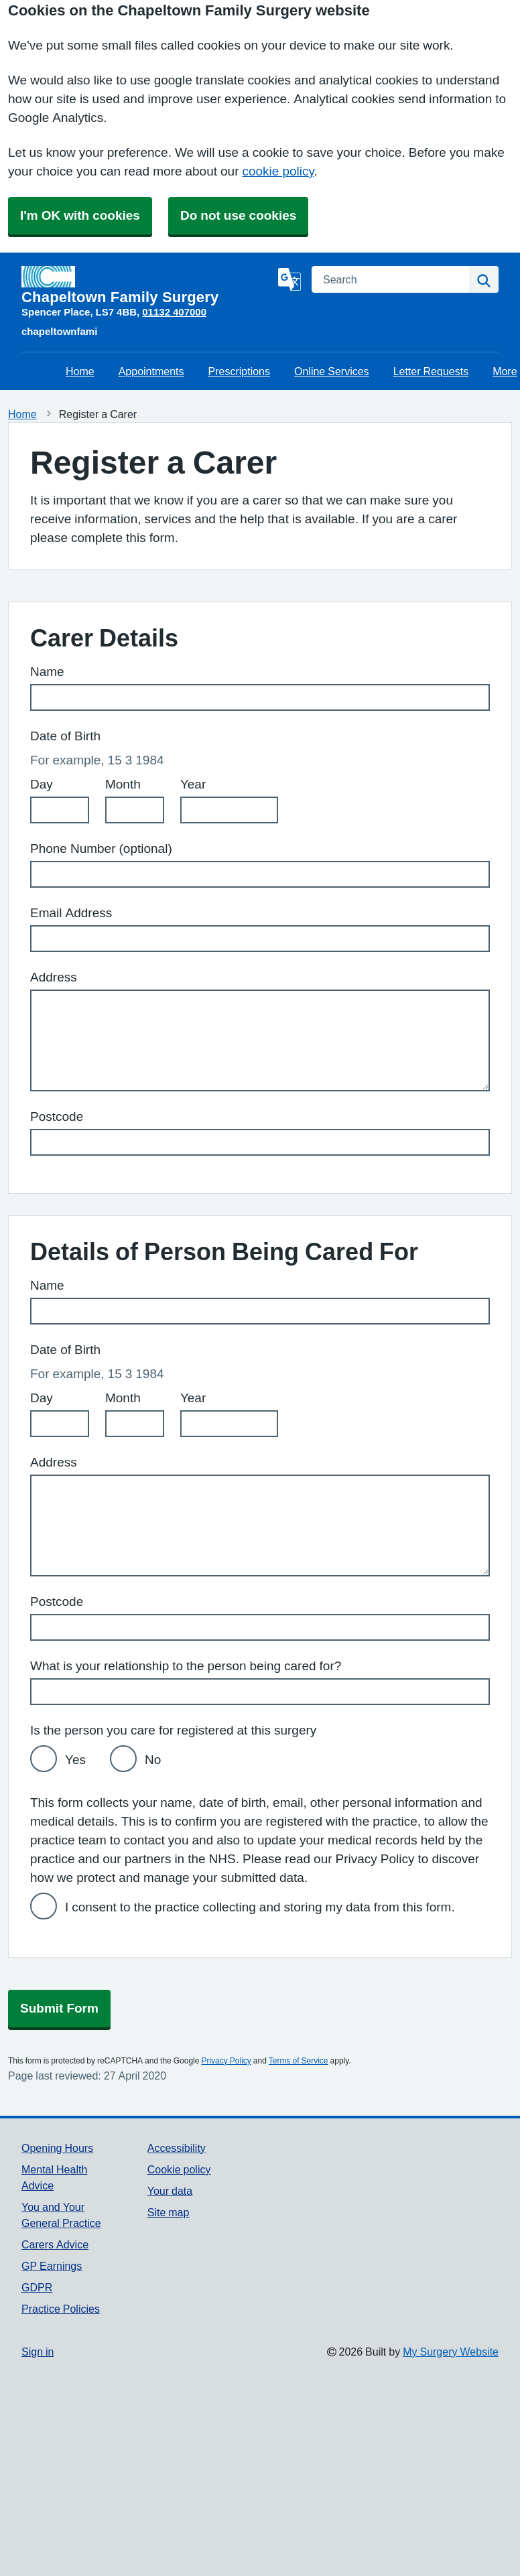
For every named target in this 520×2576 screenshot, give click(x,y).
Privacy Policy (226, 2061)
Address (53, 977)
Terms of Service (298, 2061)
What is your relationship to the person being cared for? (185, 1665)
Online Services (331, 371)
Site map (168, 2212)
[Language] (289, 279)
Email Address (71, 912)
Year (193, 784)
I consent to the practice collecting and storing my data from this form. (260, 1907)
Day (41, 784)
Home (80, 371)
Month (123, 784)
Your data (169, 2190)
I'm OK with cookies (80, 215)
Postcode (56, 1116)
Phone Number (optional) (101, 848)
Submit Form (59, 2008)
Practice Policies (60, 2308)
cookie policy (278, 171)
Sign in (37, 2351)
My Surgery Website (451, 2351)
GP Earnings (51, 2265)
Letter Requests (431, 371)
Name (47, 671)
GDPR (36, 2287)
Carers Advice (54, 2244)
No (153, 1759)
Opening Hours (57, 2148)
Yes (75, 1759)
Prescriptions (239, 371)
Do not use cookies (238, 215)
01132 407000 (174, 312)
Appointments (151, 371)
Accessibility (176, 2148)
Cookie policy (179, 2169)
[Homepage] (147, 285)
